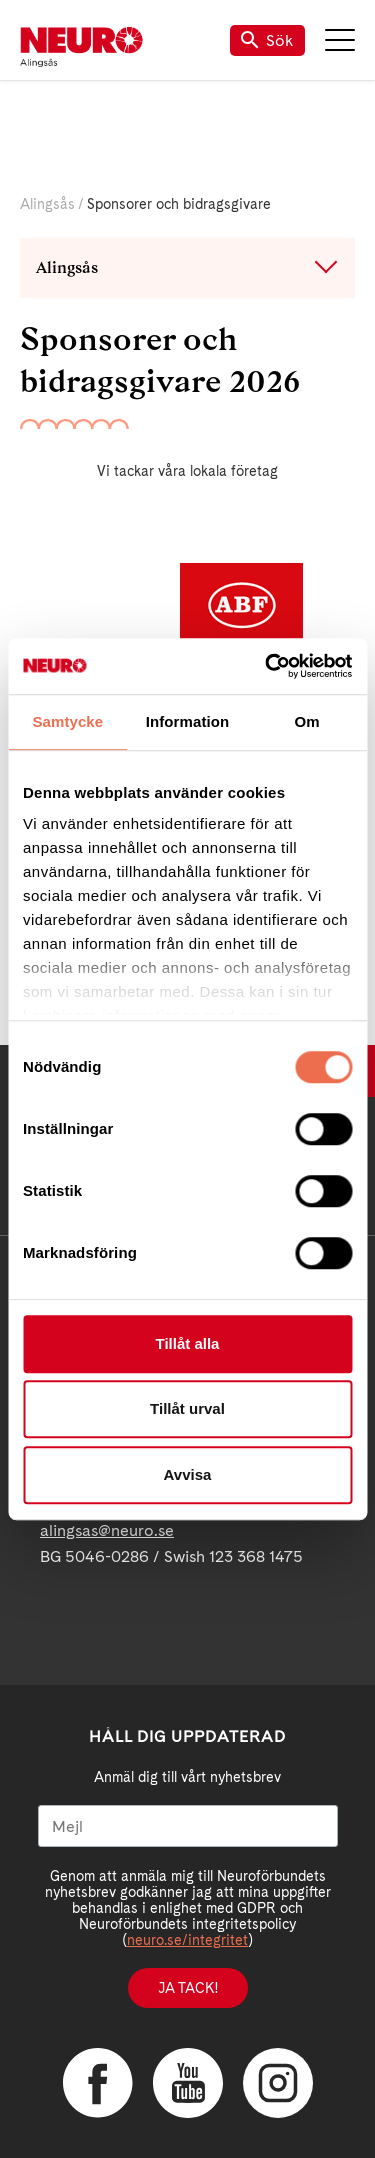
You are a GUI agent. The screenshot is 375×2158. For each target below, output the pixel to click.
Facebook (98, 2083)
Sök (267, 40)
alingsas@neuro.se (107, 1530)
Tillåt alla (188, 1343)
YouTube (188, 2083)
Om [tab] (307, 721)
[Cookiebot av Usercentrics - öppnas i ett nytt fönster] (267, 666)
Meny (340, 40)
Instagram (278, 2083)
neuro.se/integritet (187, 1940)
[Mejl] (188, 1826)
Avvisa (188, 1474)
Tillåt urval (187, 1408)
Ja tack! (188, 1988)
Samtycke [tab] (67, 721)
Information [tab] (188, 721)
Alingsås (47, 204)
